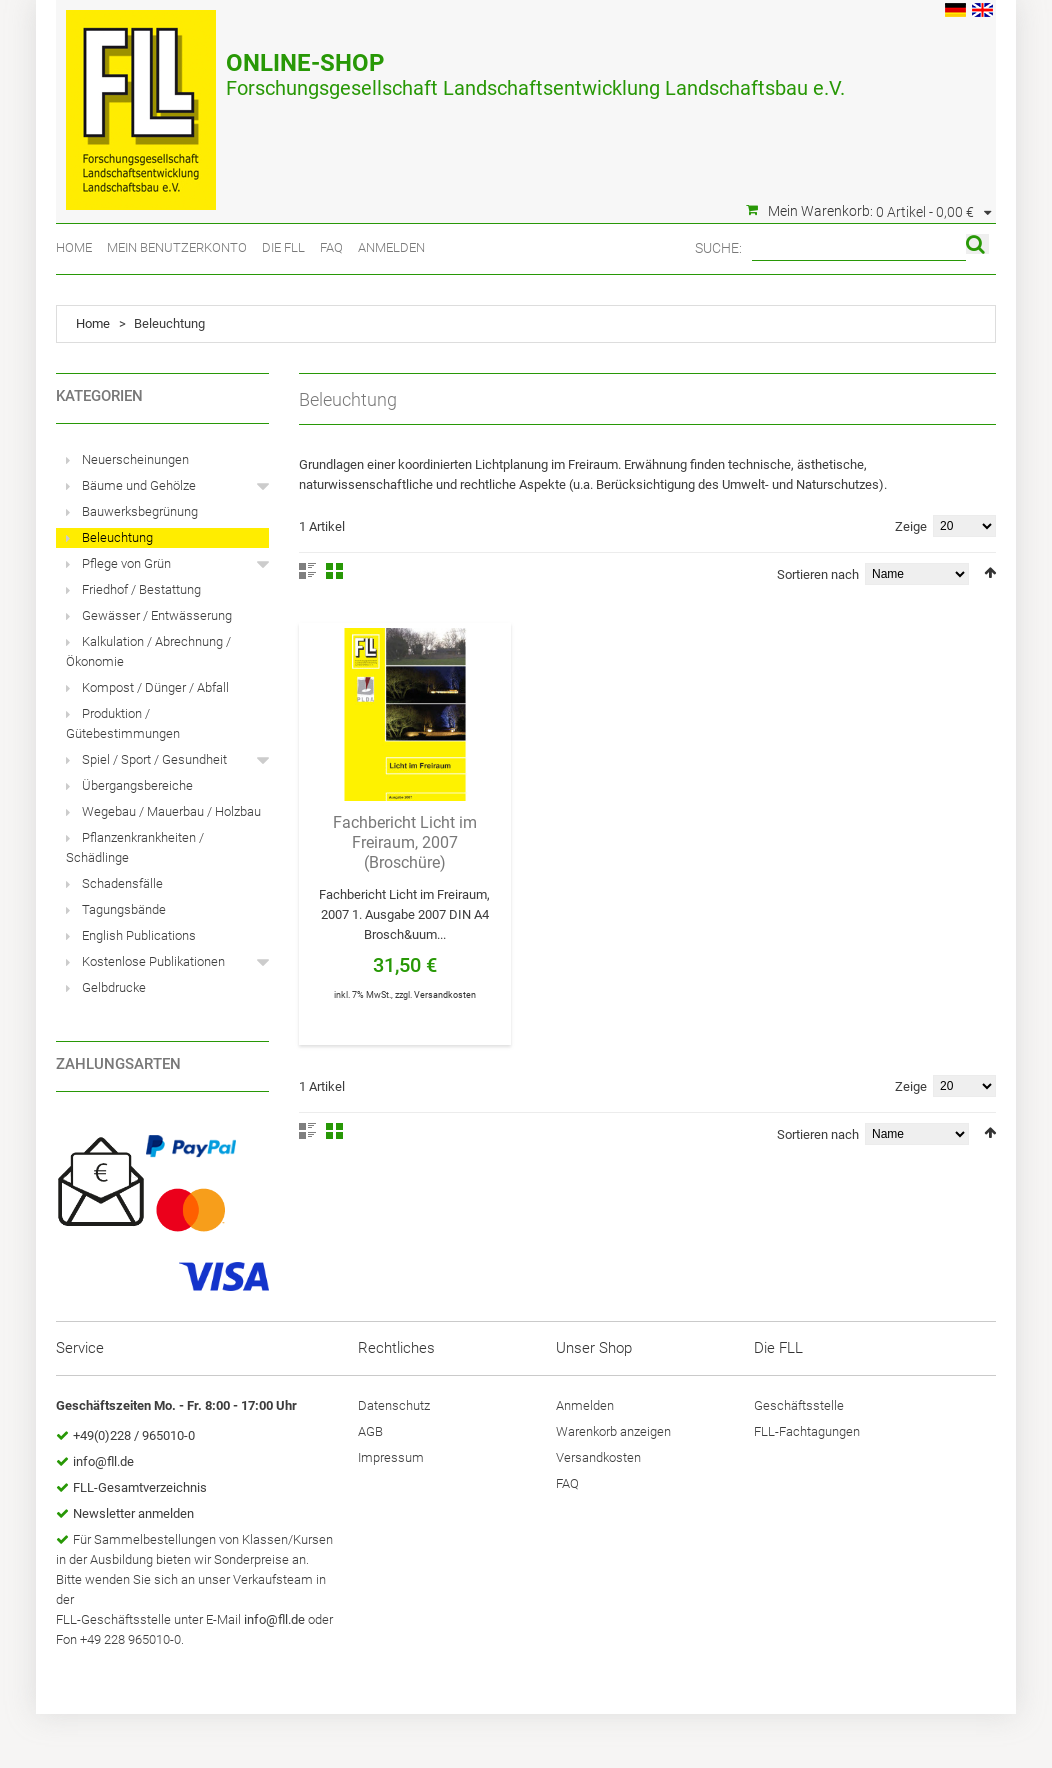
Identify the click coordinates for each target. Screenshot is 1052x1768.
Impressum (391, 1457)
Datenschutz (394, 1405)
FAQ (331, 247)
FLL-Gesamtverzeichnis (140, 1487)
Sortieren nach (818, 574)
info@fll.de (103, 1461)
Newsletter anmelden (133, 1513)
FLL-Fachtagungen (807, 1431)
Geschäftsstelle (799, 1405)
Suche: (718, 248)
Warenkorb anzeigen (613, 1431)
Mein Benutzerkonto (177, 247)
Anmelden (391, 247)
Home (74, 247)
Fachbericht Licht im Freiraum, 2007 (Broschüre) (405, 842)
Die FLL (283, 247)
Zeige (911, 526)
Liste (307, 571)
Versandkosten (445, 995)
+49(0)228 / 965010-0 (134, 1435)
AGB (370, 1431)
